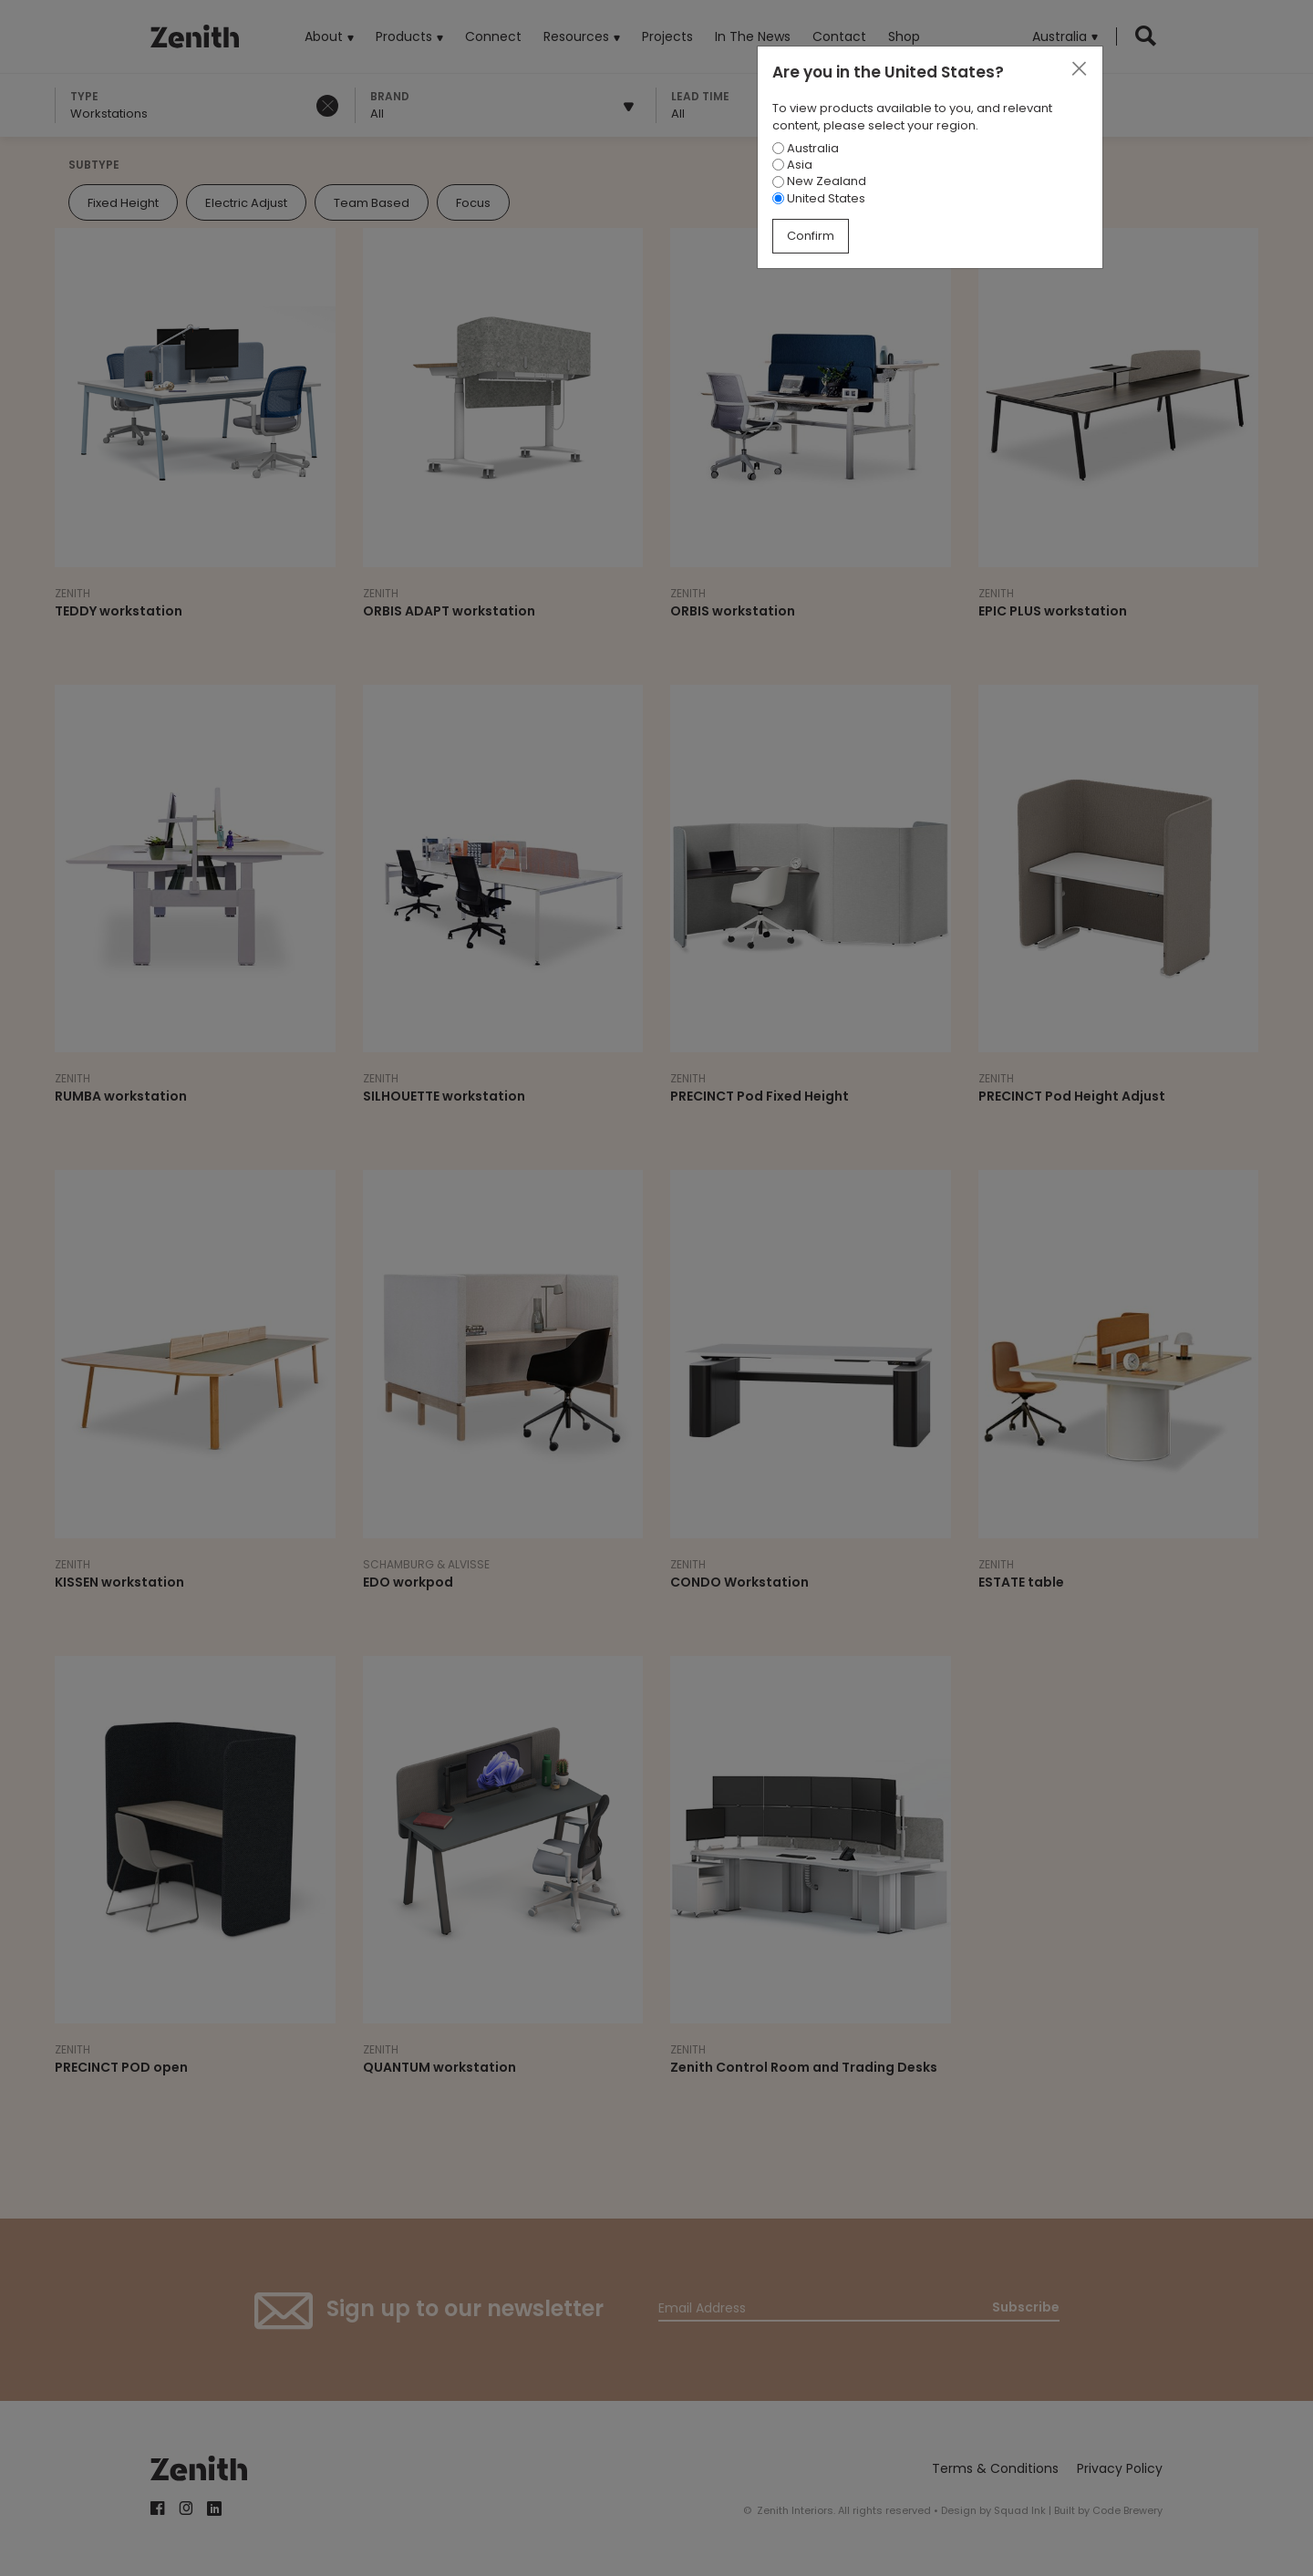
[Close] (1078, 69)
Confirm (810, 235)
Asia (792, 165)
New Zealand (819, 181)
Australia (805, 148)
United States (818, 198)
